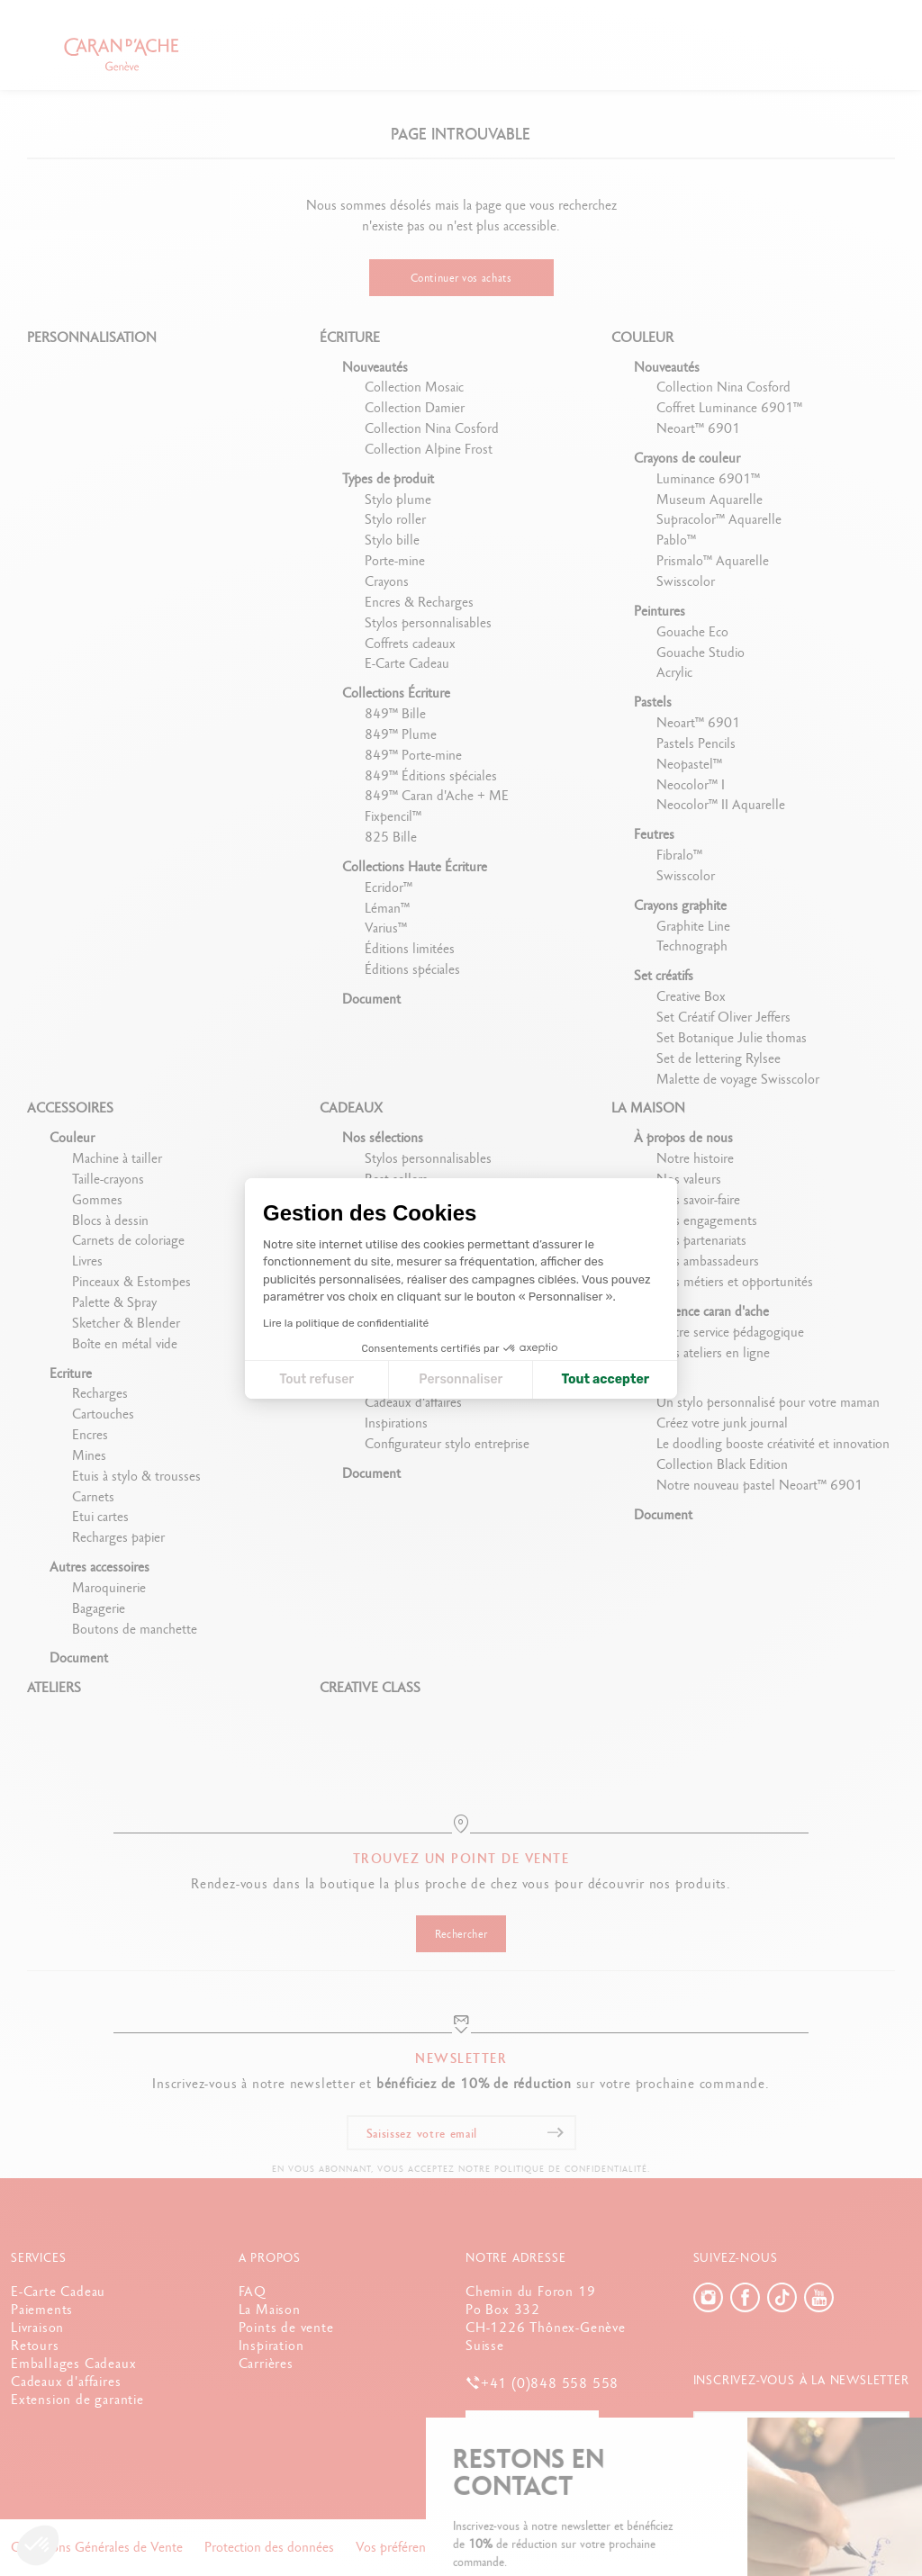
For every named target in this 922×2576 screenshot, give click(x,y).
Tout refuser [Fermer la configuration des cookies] (316, 1379)
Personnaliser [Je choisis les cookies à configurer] (460, 1379)
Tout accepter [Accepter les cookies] (605, 1379)
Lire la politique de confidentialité (346, 1323)
